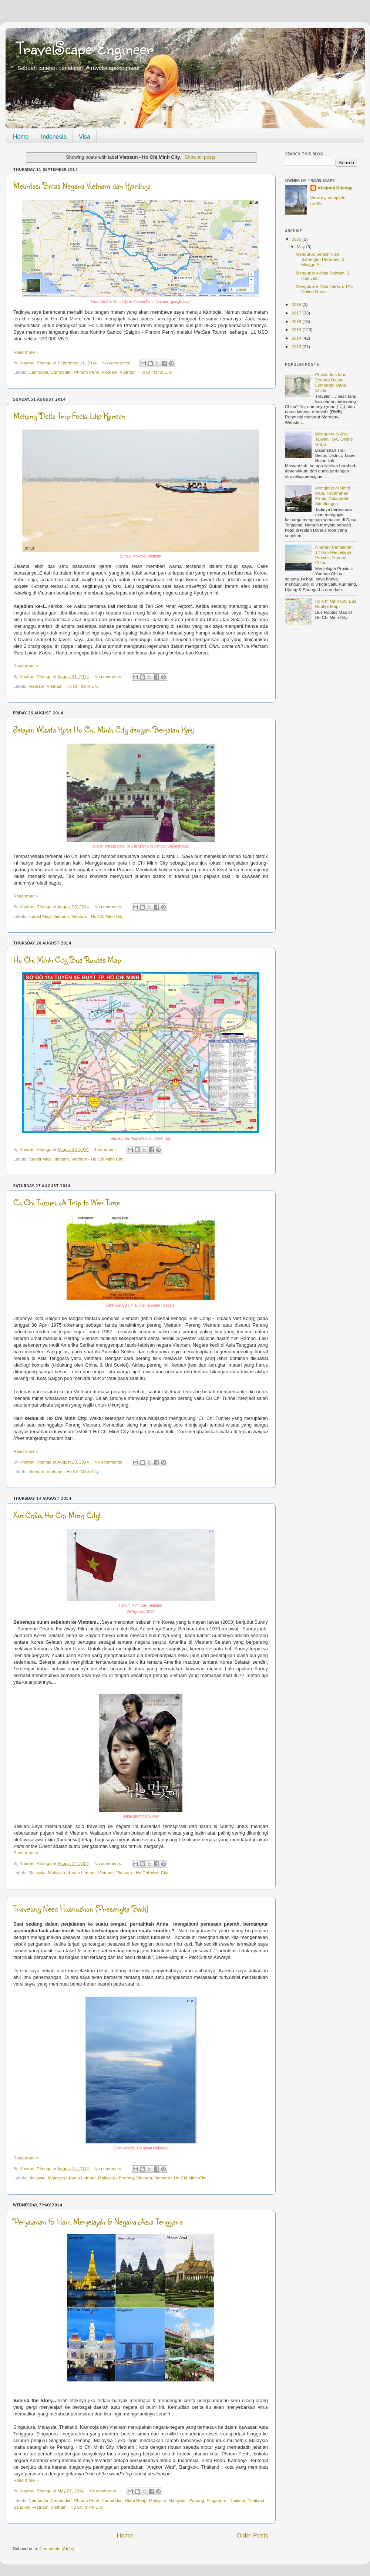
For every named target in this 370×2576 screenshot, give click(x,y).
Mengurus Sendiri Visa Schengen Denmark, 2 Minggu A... (320, 259)
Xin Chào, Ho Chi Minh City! (56, 1515)
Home (21, 137)
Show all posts (200, 157)
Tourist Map (39, 916)
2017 (297, 312)
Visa (84, 137)
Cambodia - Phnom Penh (75, 372)
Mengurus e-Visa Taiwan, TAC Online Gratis (324, 289)
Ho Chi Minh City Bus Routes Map (67, 959)
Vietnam (109, 372)
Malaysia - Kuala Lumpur (72, 1872)
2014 (297, 338)
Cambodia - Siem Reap (123, 2500)
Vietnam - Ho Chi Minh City (146, 372)
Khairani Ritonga (335, 187)
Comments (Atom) (56, 2548)
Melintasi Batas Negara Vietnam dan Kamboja (82, 185)
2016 (297, 321)
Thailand (237, 2500)
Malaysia (37, 1872)
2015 (297, 329)
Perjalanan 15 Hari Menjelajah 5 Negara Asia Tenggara (98, 2221)
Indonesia (54, 137)
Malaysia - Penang (116, 2177)
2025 (297, 239)
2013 (297, 346)
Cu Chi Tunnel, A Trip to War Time (66, 1202)
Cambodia (38, 372)
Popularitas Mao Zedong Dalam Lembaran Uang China (330, 382)
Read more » (25, 352)
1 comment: (106, 1149)
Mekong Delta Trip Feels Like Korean (69, 415)
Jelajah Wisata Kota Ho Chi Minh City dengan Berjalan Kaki (103, 729)
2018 (297, 304)
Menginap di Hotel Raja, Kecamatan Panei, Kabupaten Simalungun (332, 495)
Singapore (216, 2500)
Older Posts (252, 2535)
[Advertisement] (321, 670)
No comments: (116, 362)
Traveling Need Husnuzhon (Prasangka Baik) (80, 1908)
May (301, 246)
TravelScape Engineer (85, 48)
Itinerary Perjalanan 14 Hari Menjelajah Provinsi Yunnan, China (334, 555)
